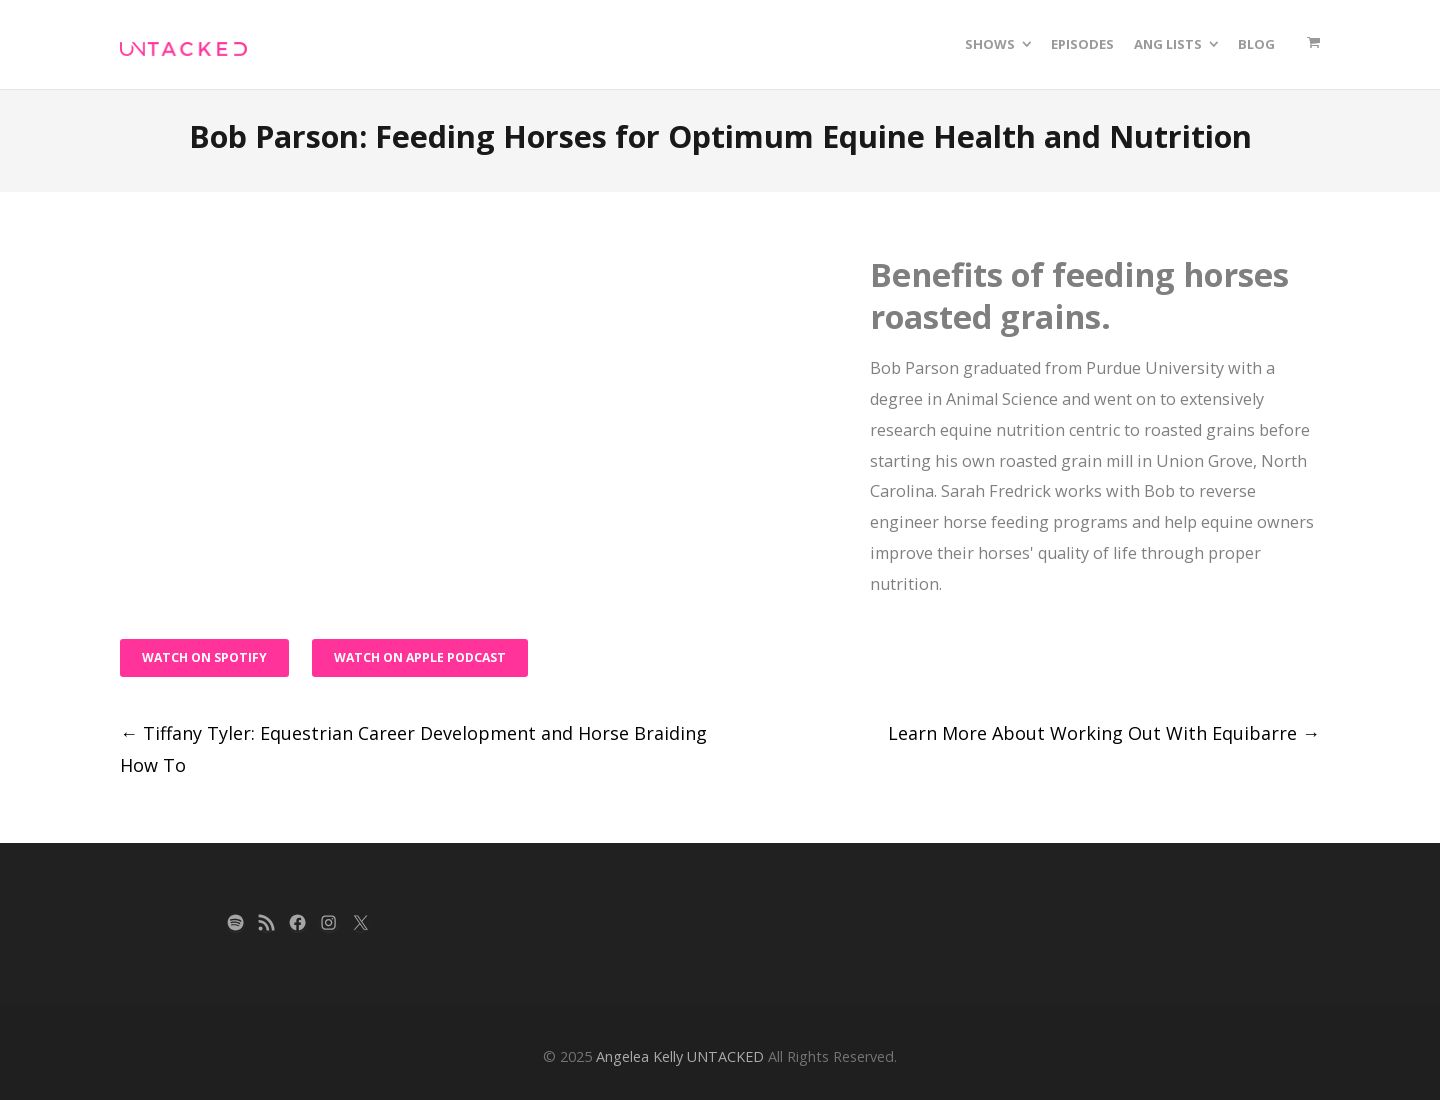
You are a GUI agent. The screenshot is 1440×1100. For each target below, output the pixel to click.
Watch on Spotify (204, 657)
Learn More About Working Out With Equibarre (1104, 733)
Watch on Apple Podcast (420, 657)
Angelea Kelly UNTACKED (680, 1056)
